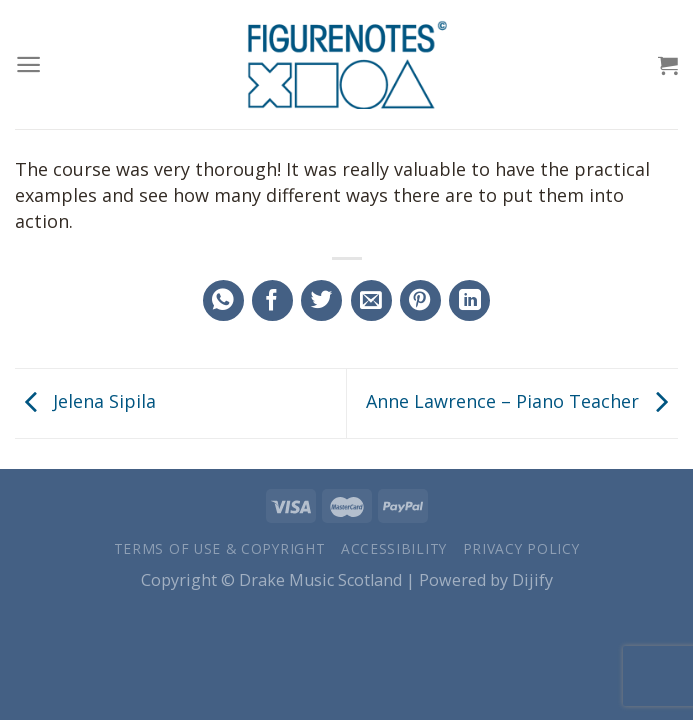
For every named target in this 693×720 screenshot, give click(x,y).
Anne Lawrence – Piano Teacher (522, 401)
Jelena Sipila (85, 401)
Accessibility (394, 548)
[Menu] (28, 64)
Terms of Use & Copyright (220, 548)
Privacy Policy (521, 548)
